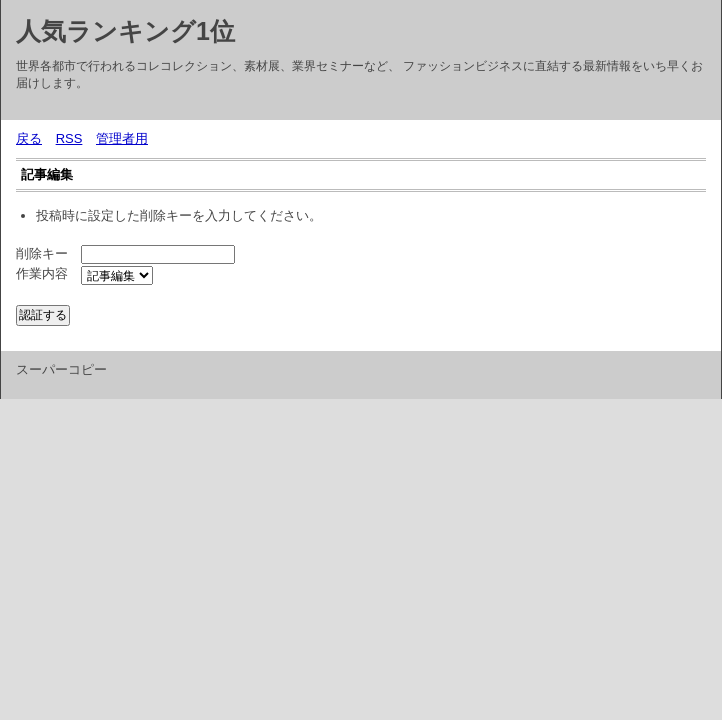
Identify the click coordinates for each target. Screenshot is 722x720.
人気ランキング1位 (125, 31)
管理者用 (122, 138)
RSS (69, 138)
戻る (29, 138)
